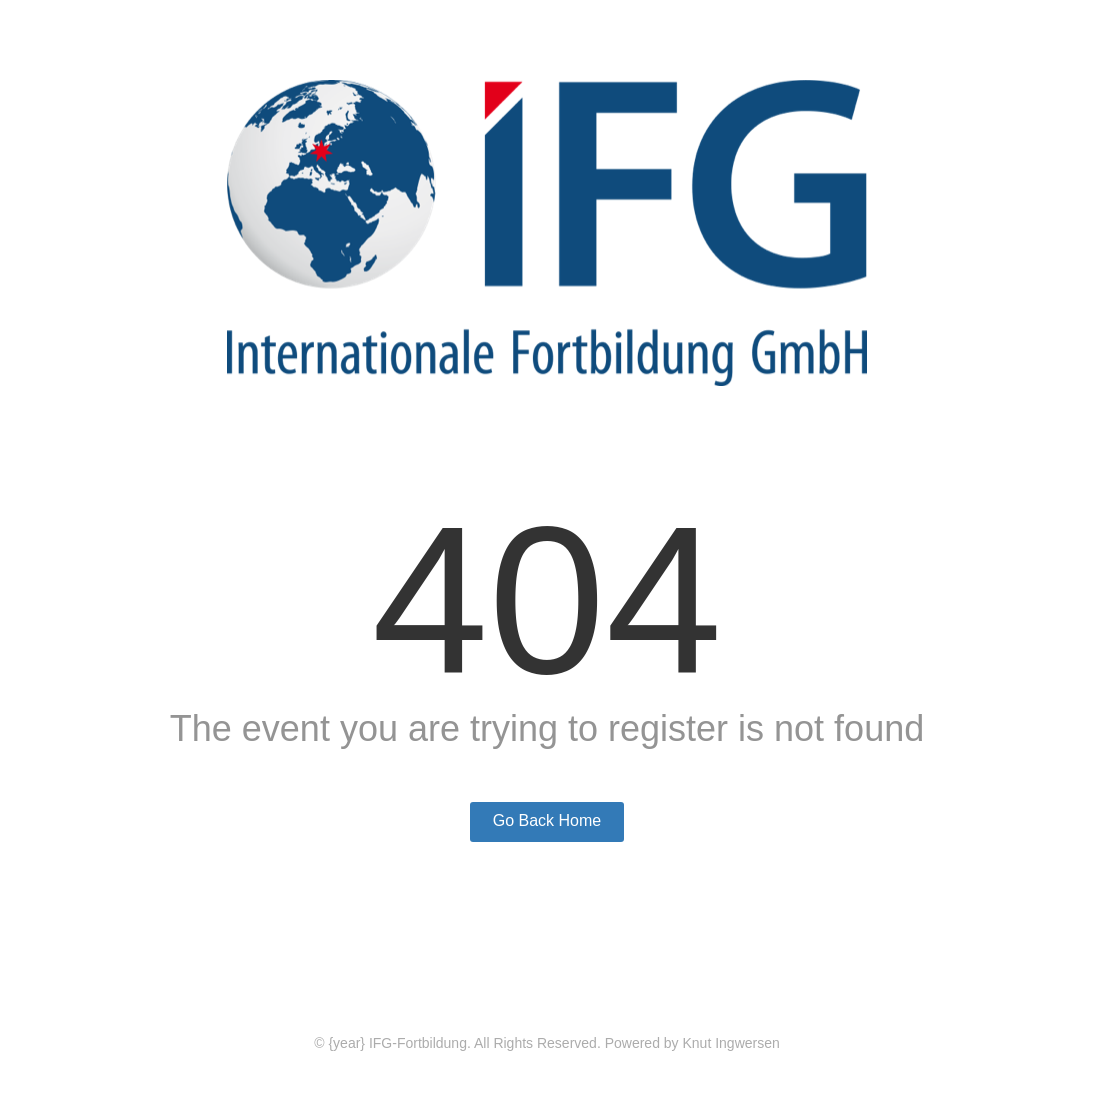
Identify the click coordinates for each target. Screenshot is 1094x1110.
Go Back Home (547, 820)
